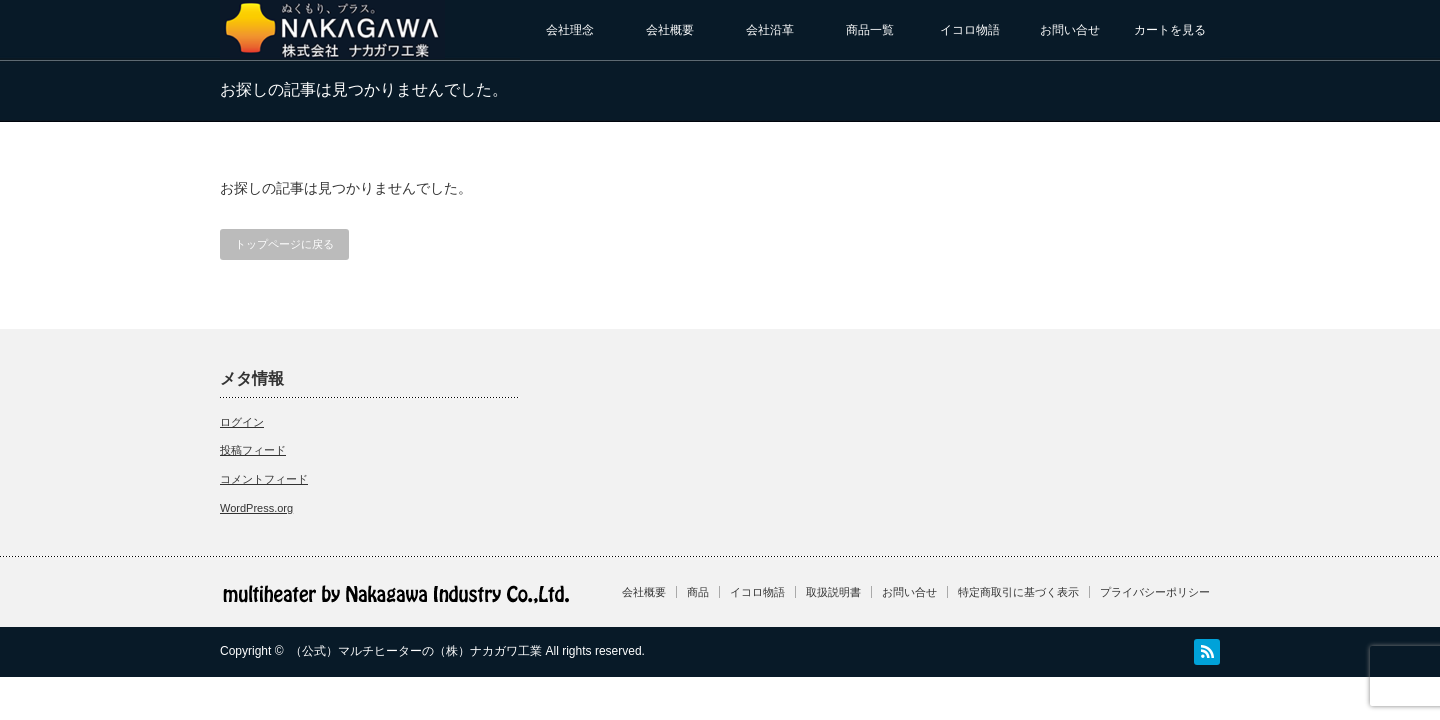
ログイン (242, 422)
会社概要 (670, 30)
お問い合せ (1070, 30)
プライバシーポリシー (1155, 592)
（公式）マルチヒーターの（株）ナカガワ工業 (416, 651)
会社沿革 (770, 30)
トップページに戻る (284, 244)
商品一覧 (870, 30)
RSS (1207, 652)
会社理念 (570, 30)
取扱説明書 (833, 592)
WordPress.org (256, 508)
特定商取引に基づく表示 (1018, 592)
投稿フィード (253, 450)
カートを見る (1170, 30)
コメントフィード (264, 479)
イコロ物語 (970, 30)
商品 (698, 592)
